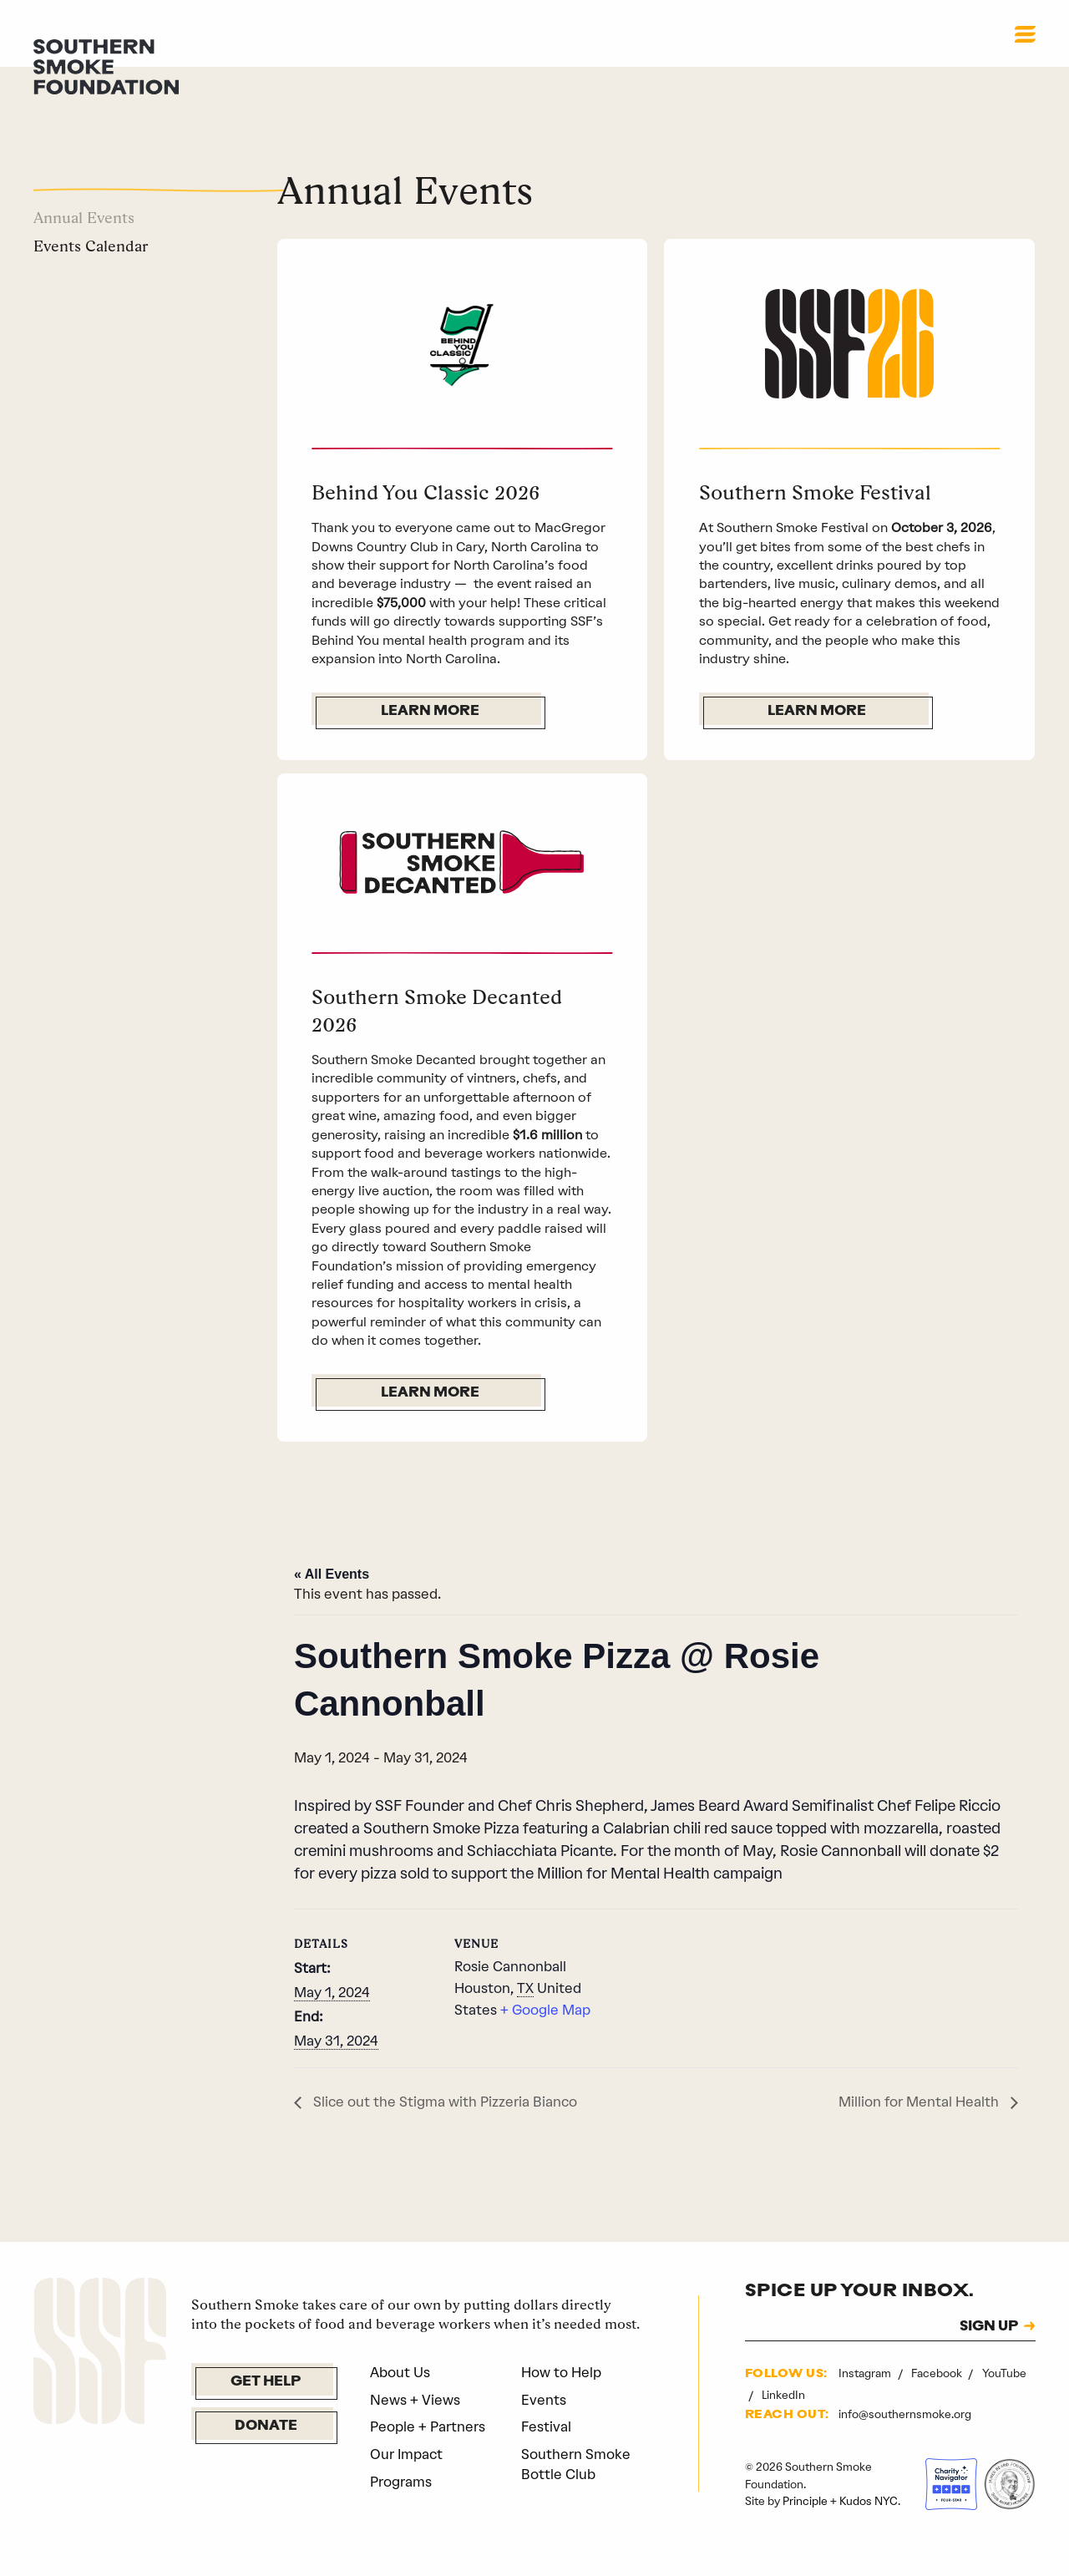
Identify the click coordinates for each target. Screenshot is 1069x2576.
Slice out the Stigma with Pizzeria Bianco (443, 2132)
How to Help (561, 2403)
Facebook (938, 2404)
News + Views (415, 2429)
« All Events (331, 1605)
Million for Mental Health (920, 2132)
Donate (266, 2457)
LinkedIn (783, 2425)
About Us (400, 2403)
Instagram (866, 2404)
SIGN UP (989, 2358)
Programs (401, 2512)
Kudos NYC (868, 2531)
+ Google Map (545, 2040)
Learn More (430, 711)
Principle (805, 2531)
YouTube (1004, 2404)
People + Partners (427, 2457)
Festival (546, 2457)
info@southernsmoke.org (904, 2445)
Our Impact (406, 2485)
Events (543, 2429)
